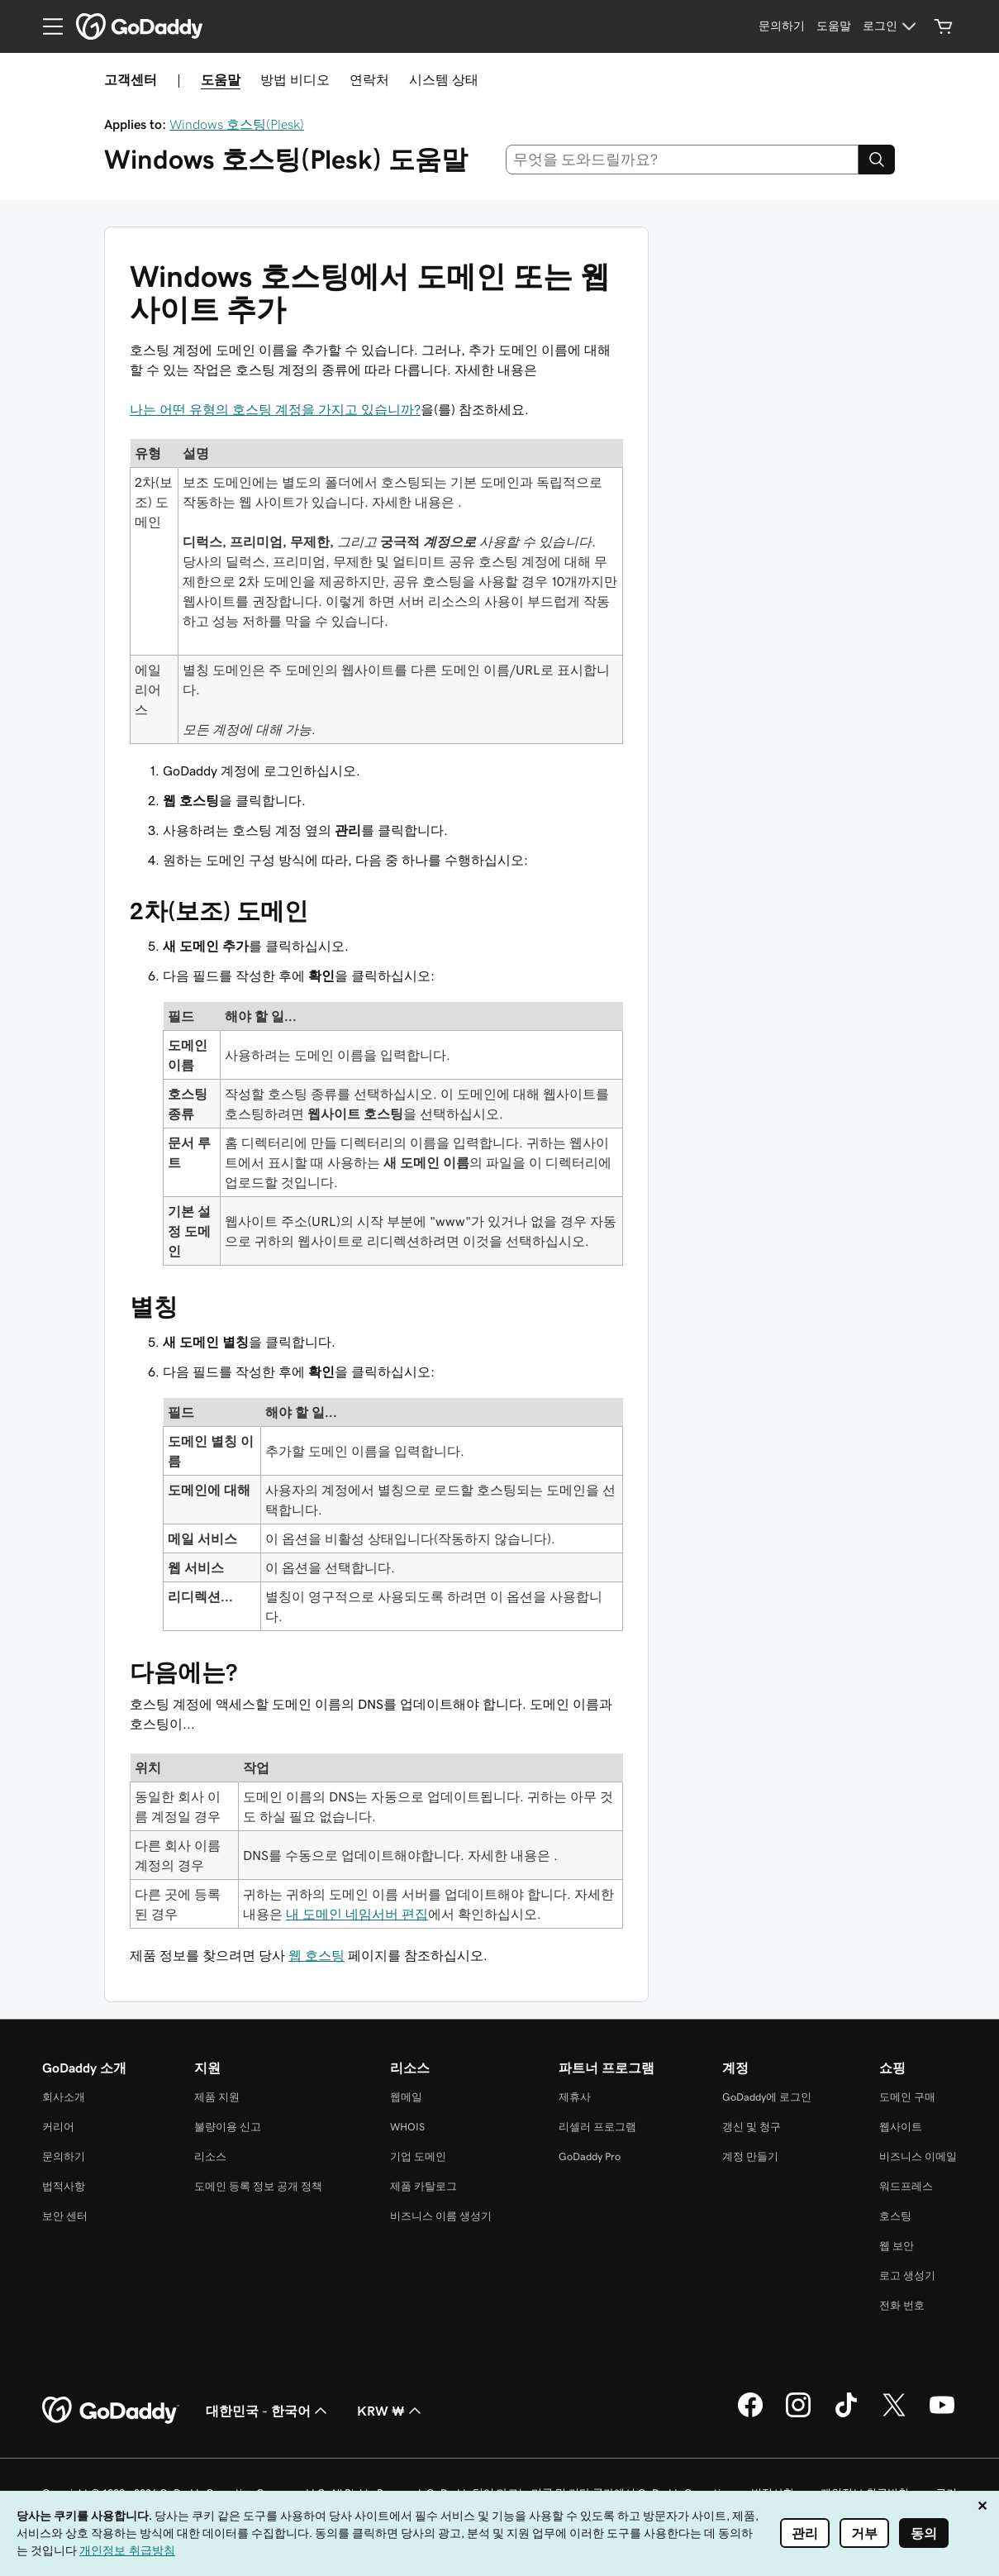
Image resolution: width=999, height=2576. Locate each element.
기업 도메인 (418, 2156)
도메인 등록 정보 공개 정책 (258, 2186)
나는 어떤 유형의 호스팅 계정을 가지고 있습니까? (275, 409)
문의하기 (63, 2156)
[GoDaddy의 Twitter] (894, 2414)
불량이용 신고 (227, 2126)
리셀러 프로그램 (597, 2126)
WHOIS (407, 2126)
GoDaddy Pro (590, 2156)
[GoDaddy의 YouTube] (942, 2414)
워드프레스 (906, 2186)
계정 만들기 (750, 2156)
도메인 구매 (907, 2097)
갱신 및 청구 (751, 2126)
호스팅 (895, 2216)
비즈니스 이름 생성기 (441, 2216)
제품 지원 (217, 2097)
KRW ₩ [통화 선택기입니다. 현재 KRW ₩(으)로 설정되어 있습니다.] (391, 2411)
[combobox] (682, 159)
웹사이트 (900, 2126)
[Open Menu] (46, 26)
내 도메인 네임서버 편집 (357, 1913)
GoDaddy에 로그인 (766, 2097)
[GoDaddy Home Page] (110, 2411)
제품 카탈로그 (423, 2186)
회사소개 (63, 2097)
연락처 (369, 79)
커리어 (58, 2126)
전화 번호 (902, 2305)
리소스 (210, 2156)
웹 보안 (896, 2245)
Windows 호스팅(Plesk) (236, 124)
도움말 (220, 79)
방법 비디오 (295, 79)
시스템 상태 (443, 79)
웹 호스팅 (316, 1955)
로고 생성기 (907, 2275)
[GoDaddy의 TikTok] (846, 2414)
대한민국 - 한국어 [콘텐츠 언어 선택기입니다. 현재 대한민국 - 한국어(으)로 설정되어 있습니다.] (268, 2411)
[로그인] (892, 26)
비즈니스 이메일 (918, 2156)
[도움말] (833, 26)
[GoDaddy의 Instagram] (798, 2414)
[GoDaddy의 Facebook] (750, 2414)
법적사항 (63, 2186)
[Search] (877, 159)
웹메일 (406, 2097)
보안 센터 (65, 2216)
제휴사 (575, 2097)
